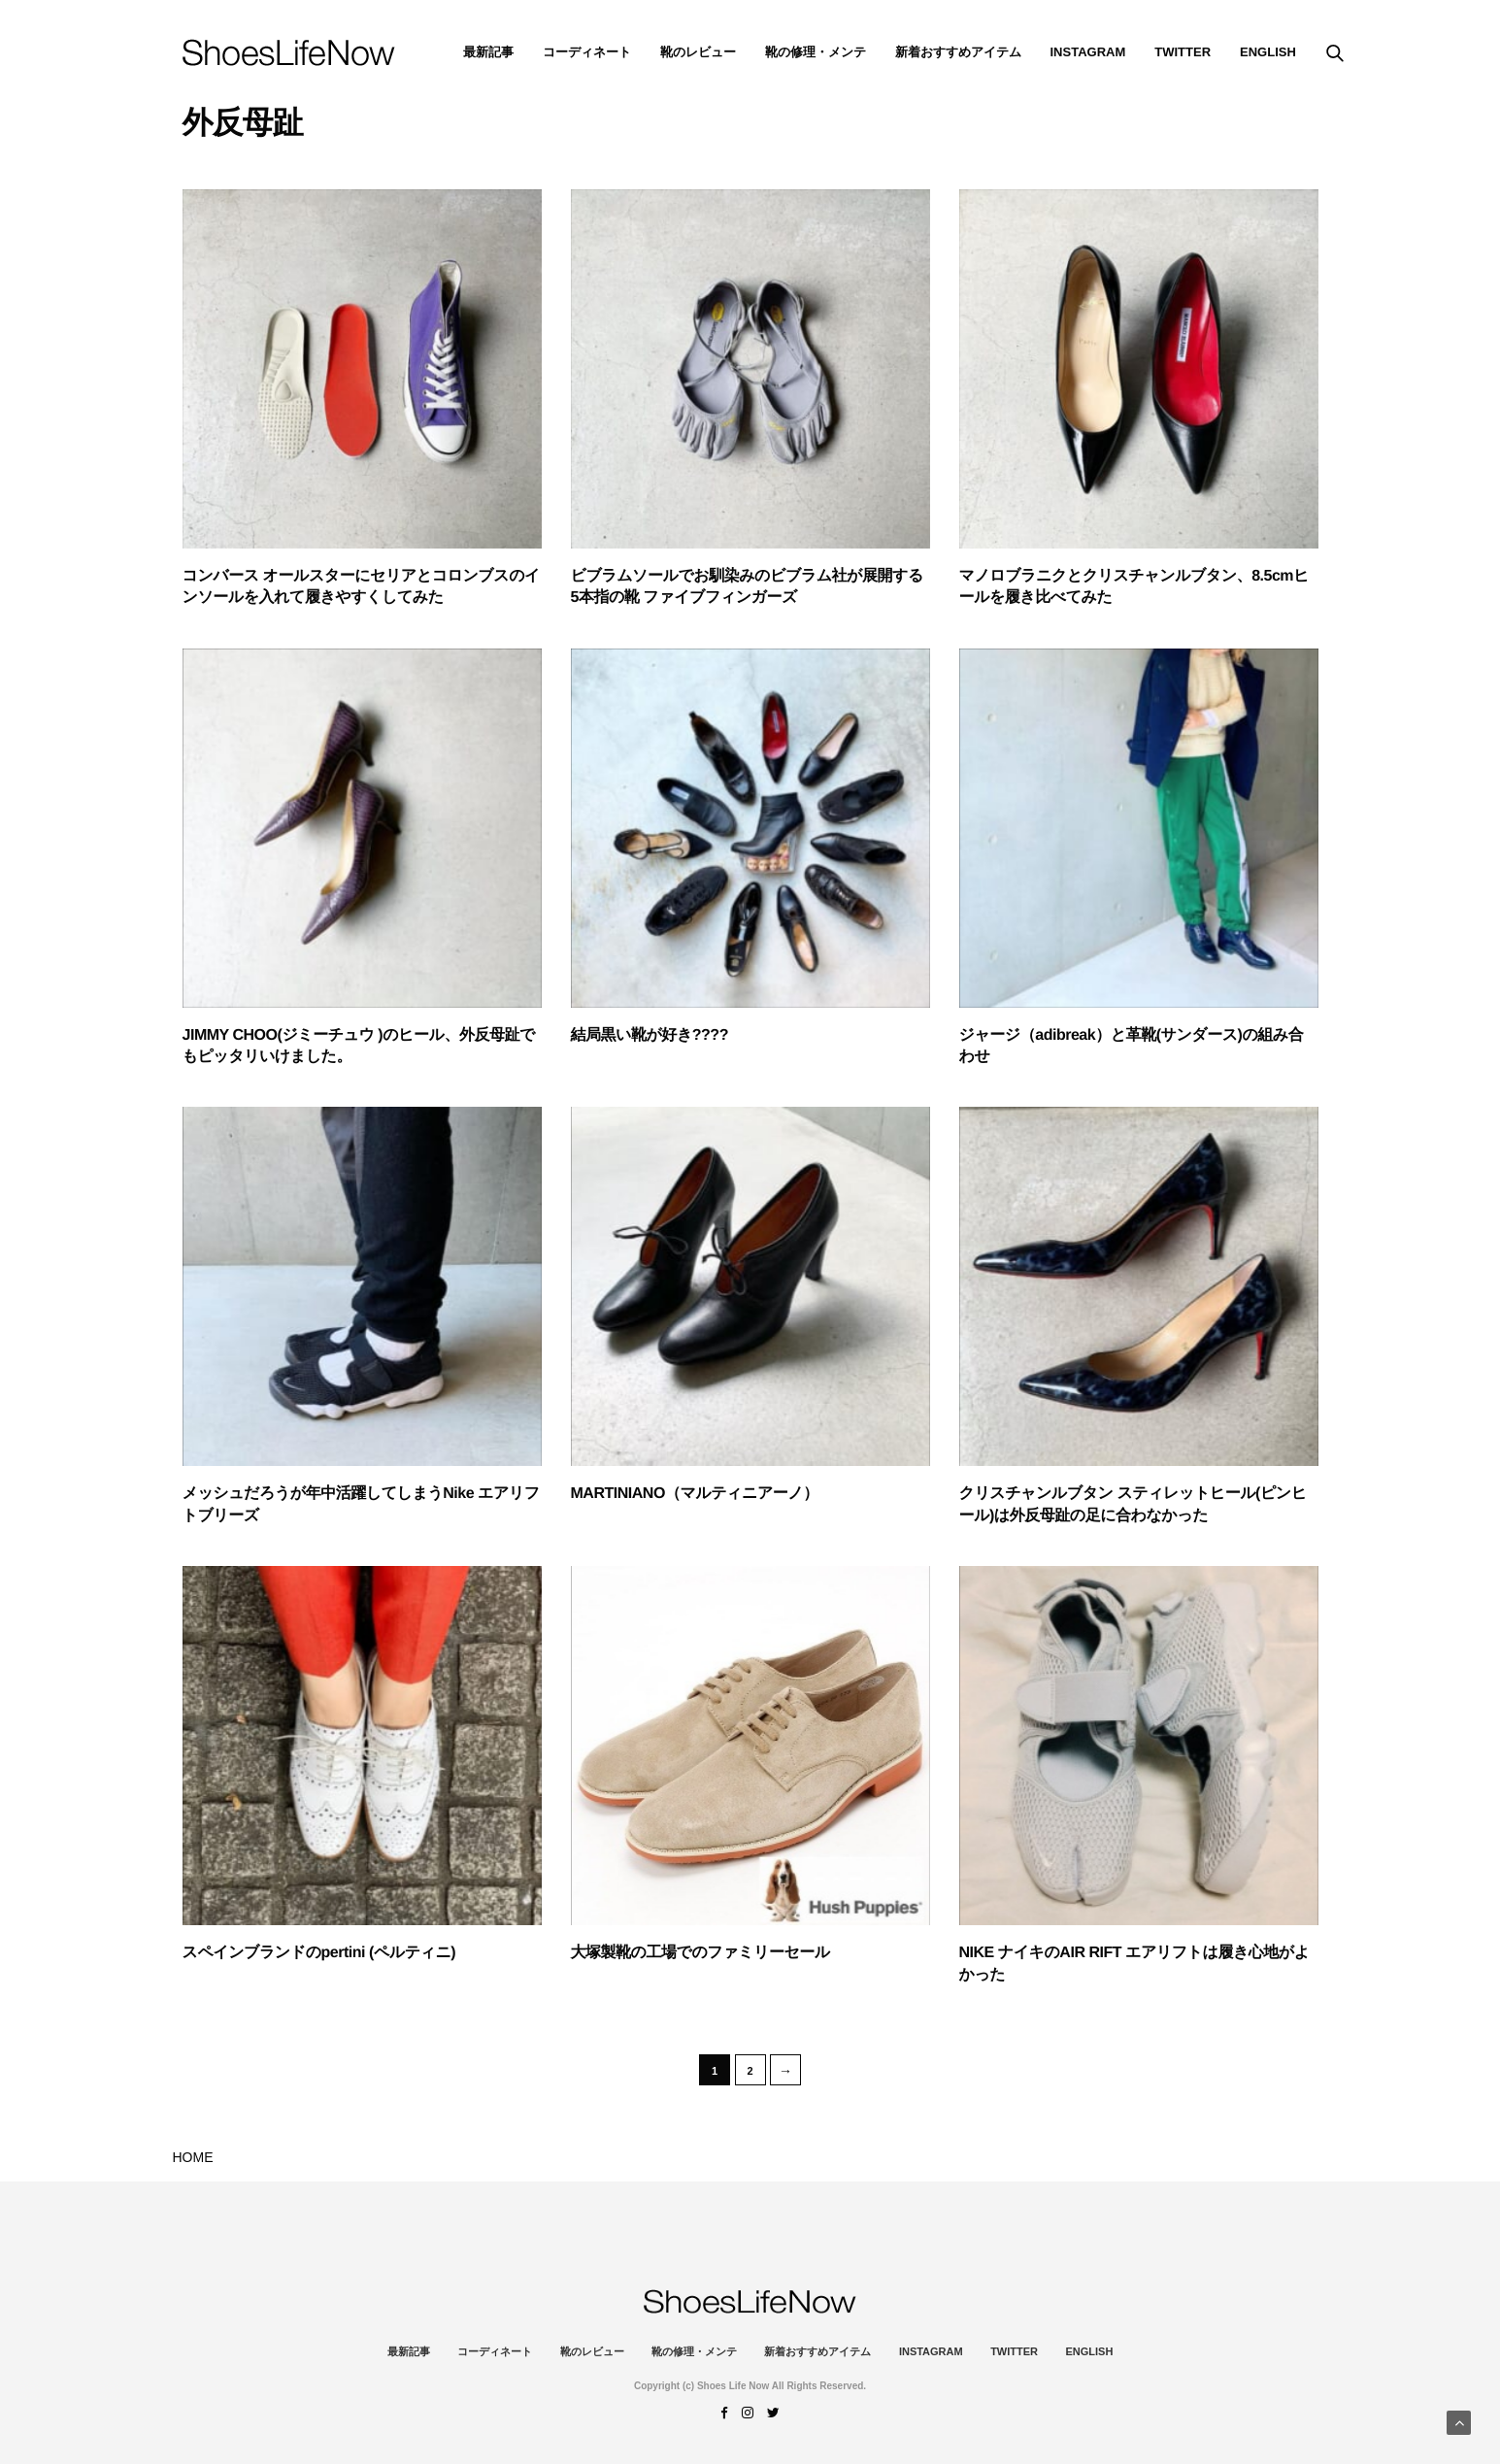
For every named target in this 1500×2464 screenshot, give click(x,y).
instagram (1088, 52)
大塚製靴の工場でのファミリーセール (700, 1953)
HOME (193, 2157)
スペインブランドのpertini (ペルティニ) (319, 1953)
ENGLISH (1268, 52)
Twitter (1182, 52)
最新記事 (488, 52)
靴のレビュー (698, 52)
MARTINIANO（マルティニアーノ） (694, 1493)
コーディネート (587, 52)
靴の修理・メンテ (815, 52)
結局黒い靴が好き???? (649, 1035)
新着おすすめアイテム (958, 52)
